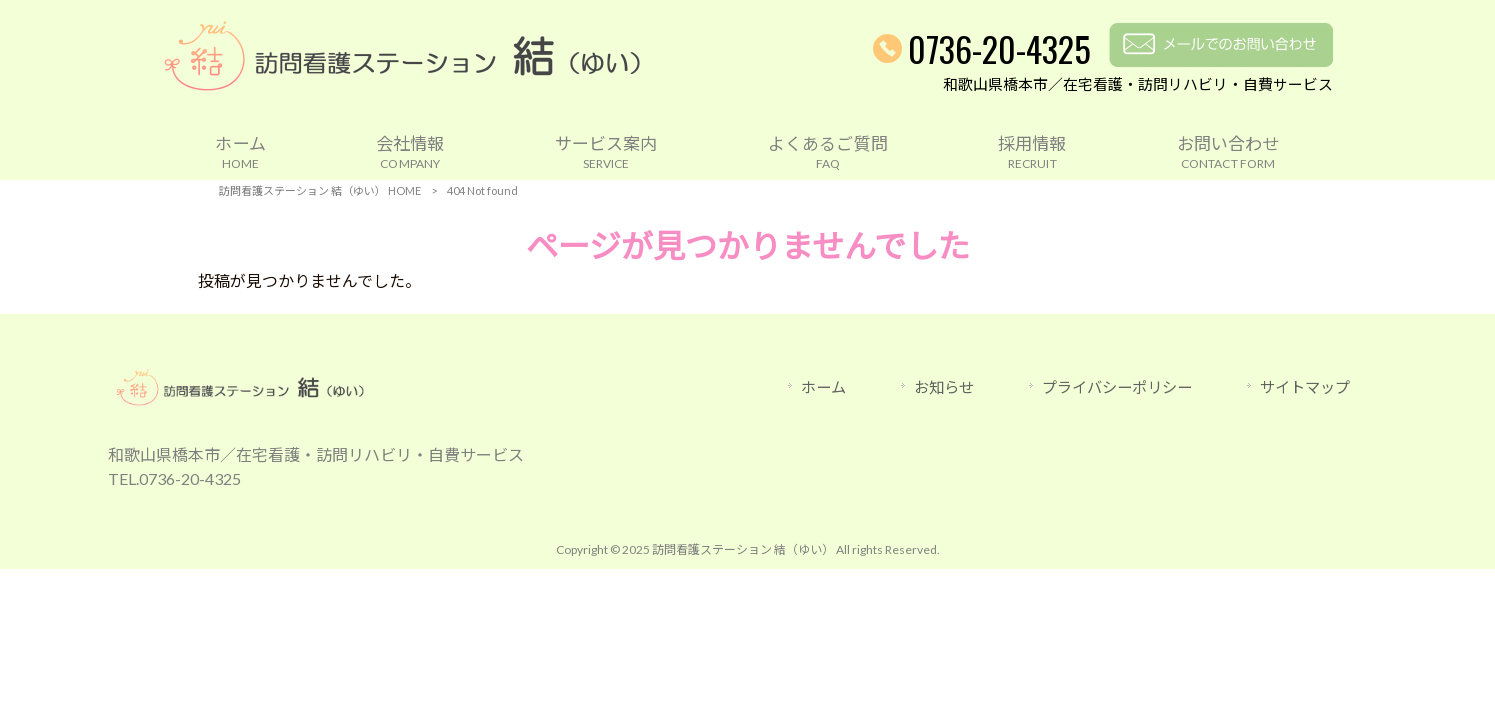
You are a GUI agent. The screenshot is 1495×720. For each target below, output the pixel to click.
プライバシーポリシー (1117, 387)
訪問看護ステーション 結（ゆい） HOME (320, 190)
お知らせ (944, 387)
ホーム (823, 387)
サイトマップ (1305, 387)
